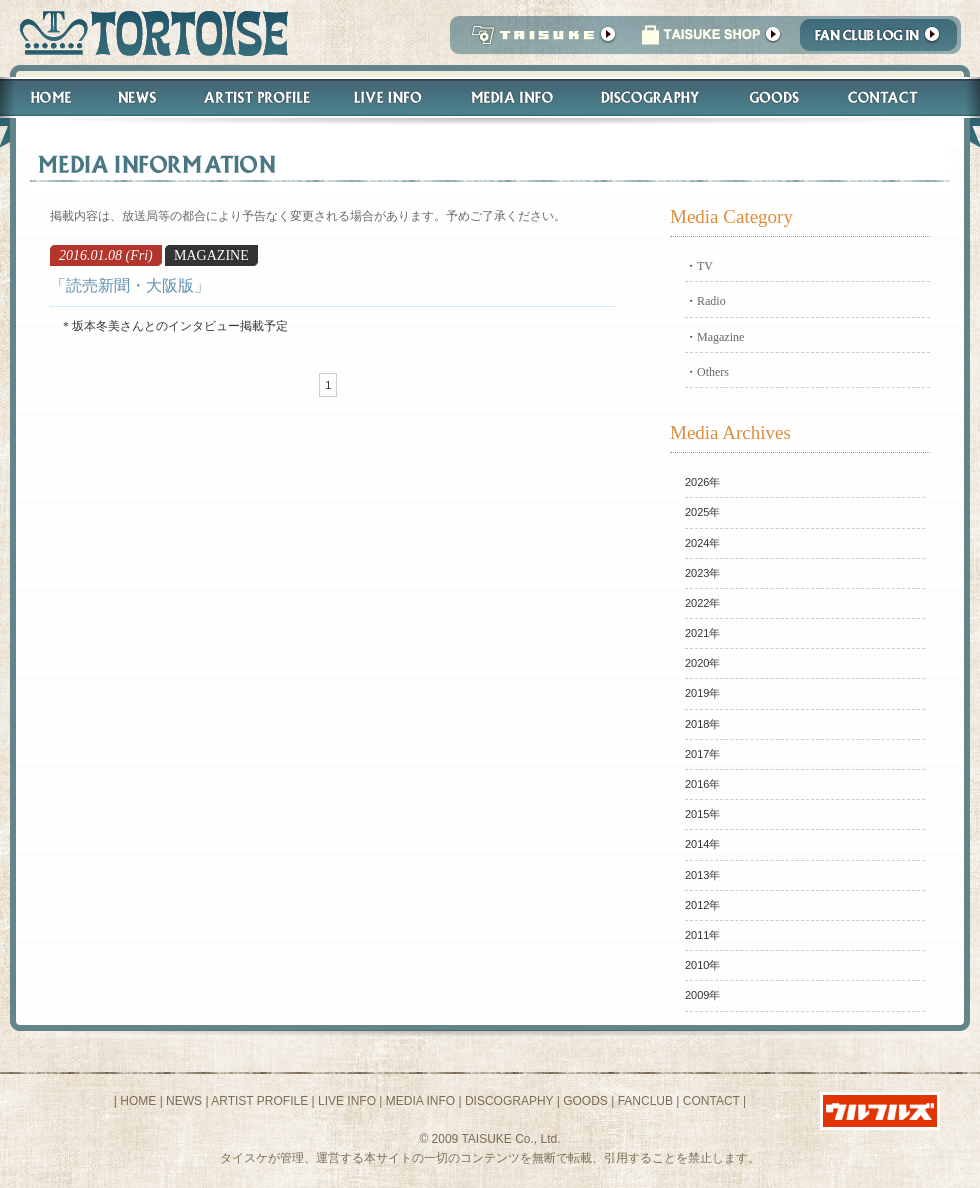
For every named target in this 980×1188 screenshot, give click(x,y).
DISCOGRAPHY (509, 1101)
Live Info (388, 97)
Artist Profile (255, 97)
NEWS (184, 1101)
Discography (651, 97)
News (136, 97)
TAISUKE (539, 40)
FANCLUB (645, 1101)
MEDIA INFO (420, 1101)
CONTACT (711, 1101)
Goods (776, 97)
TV (705, 266)
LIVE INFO (347, 1101)
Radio (711, 301)
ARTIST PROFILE (259, 1101)
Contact (893, 97)
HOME (138, 1101)
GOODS (585, 1101)
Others (713, 372)
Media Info (512, 97)
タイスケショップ (711, 40)
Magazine (720, 337)
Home (42, 97)
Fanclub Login (883, 40)
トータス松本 (147, 32)
